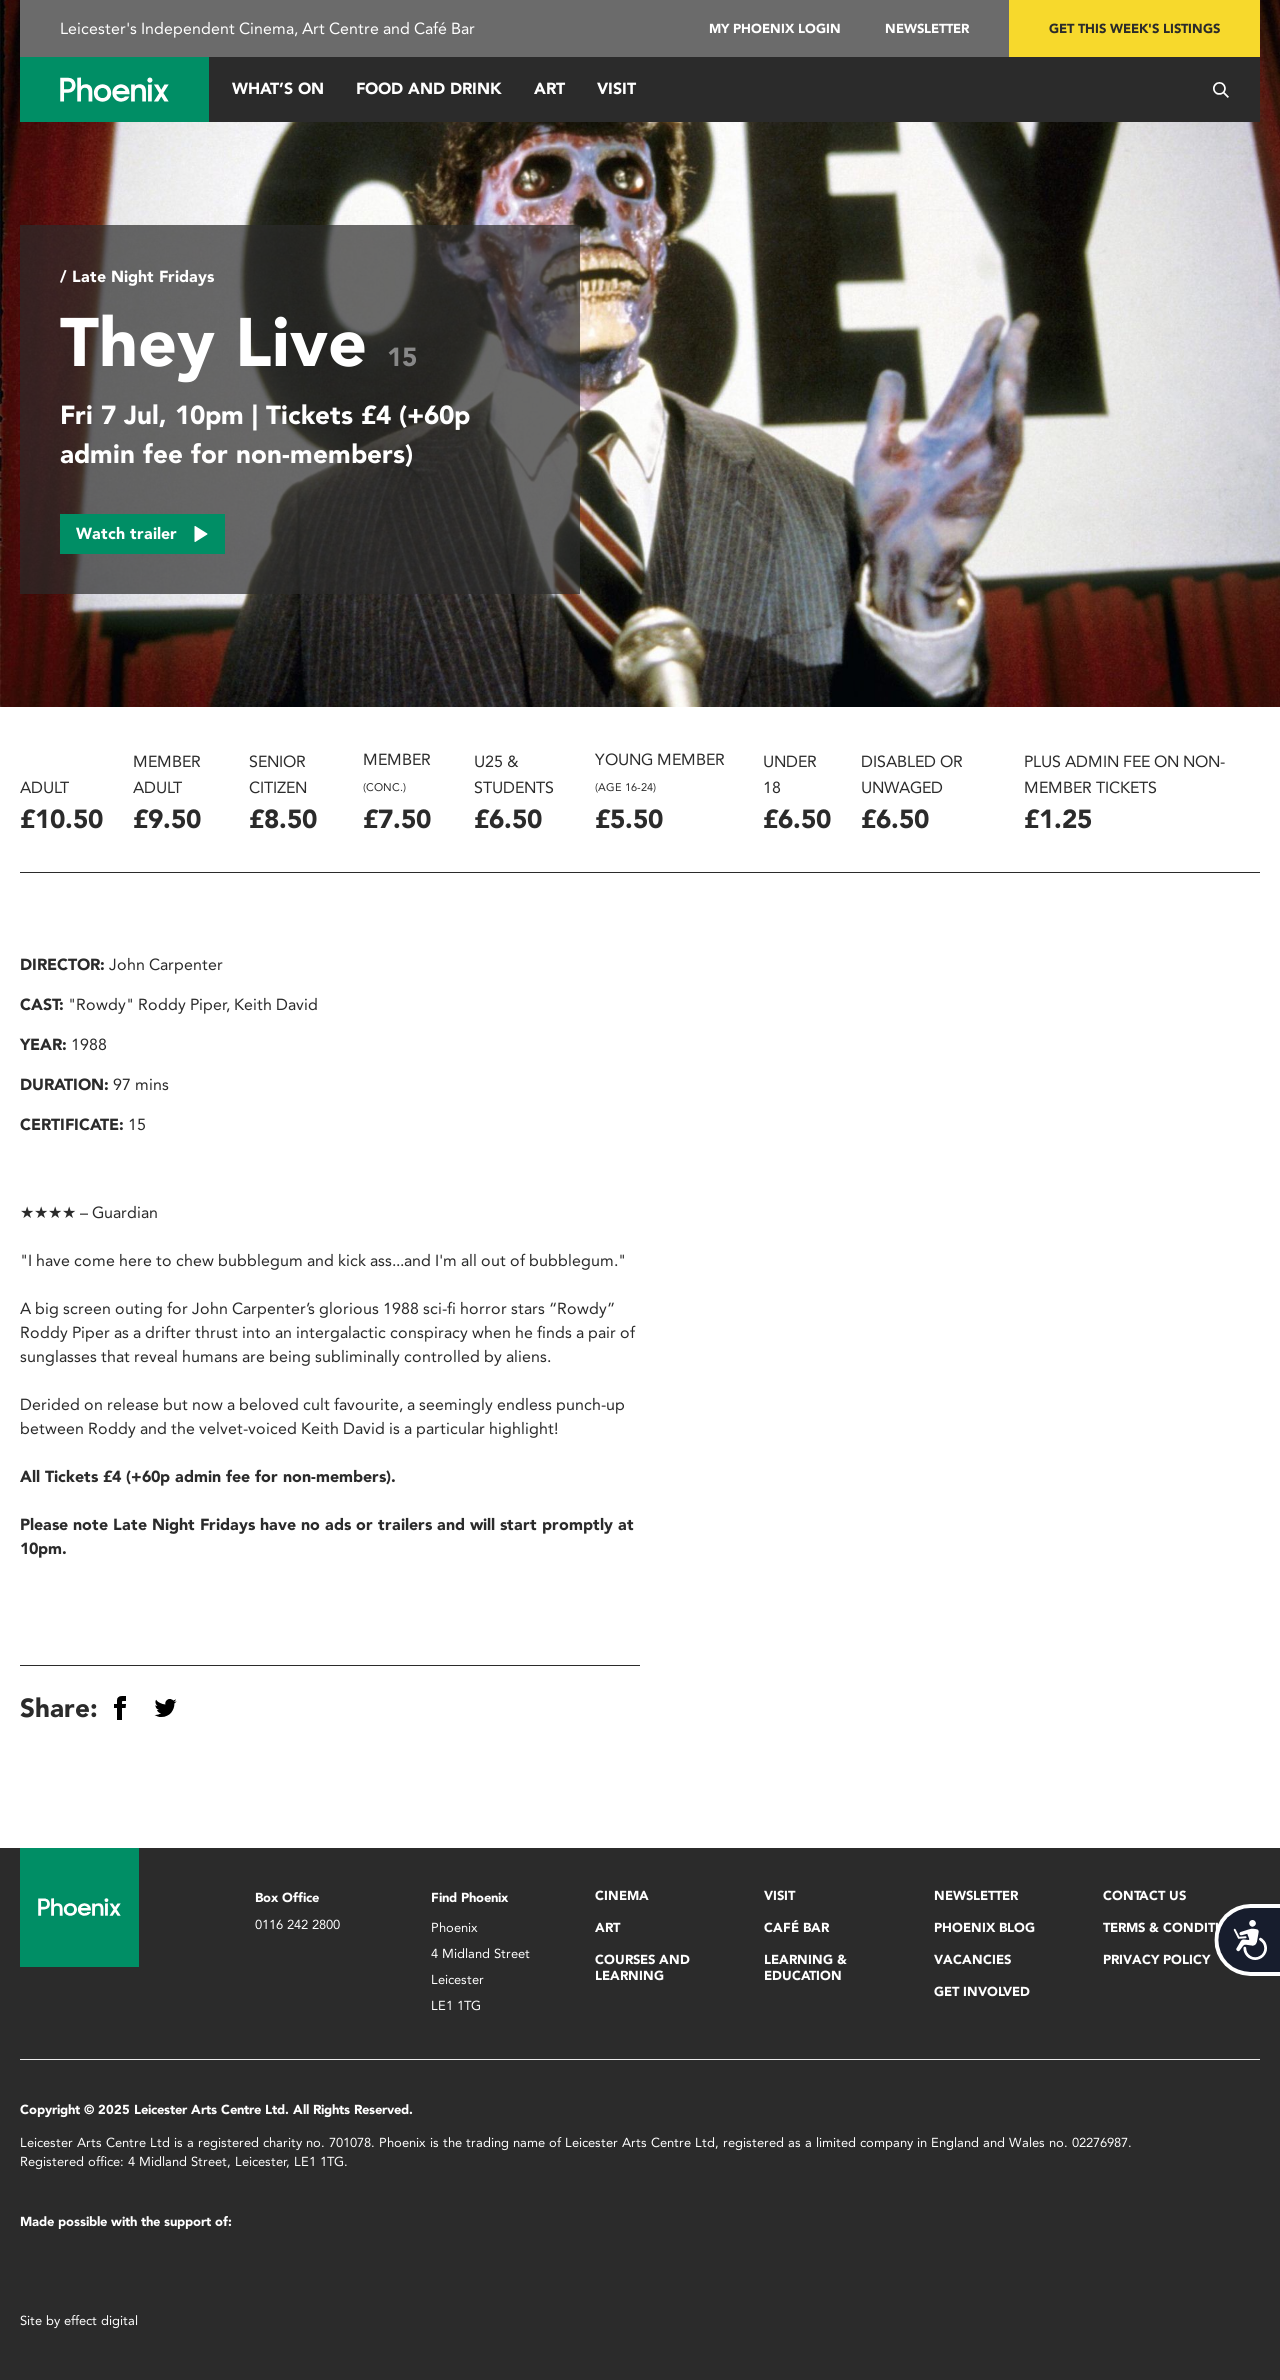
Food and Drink (429, 88)
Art (549, 88)
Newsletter (927, 28)
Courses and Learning (642, 1967)
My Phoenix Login (775, 28)
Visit (616, 88)
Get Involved (982, 1991)
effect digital (101, 2320)
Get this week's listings (1134, 28)
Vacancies (972, 1959)
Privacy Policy (1156, 1959)
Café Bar (796, 1927)
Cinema (622, 1895)
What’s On (278, 88)
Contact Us (1144, 1895)
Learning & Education (805, 1967)
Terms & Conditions (1175, 1927)
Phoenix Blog (984, 1927)
